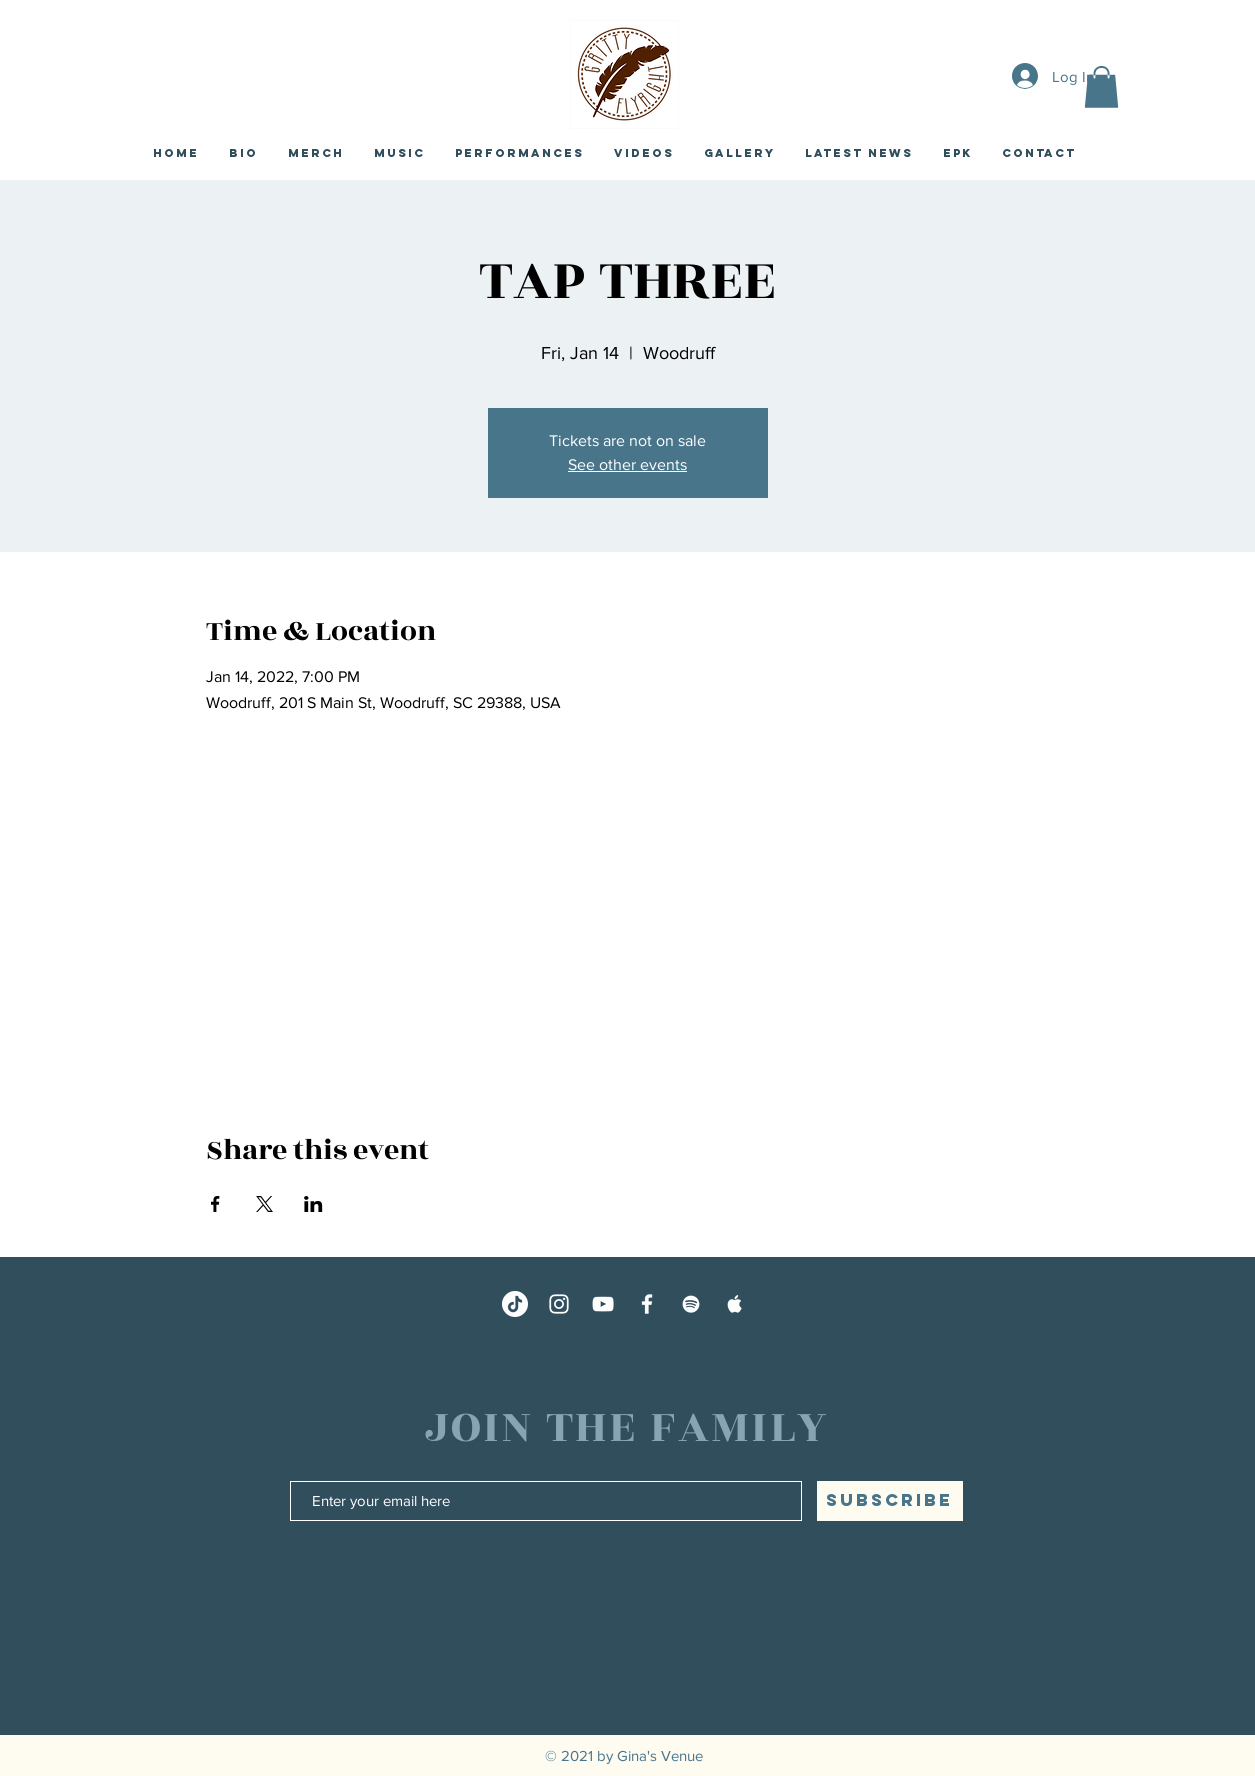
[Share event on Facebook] (215, 1204)
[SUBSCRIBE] (890, 1501)
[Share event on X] (264, 1204)
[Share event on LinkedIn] (313, 1204)
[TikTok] (515, 1304)
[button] (1101, 87)
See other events (627, 464)
